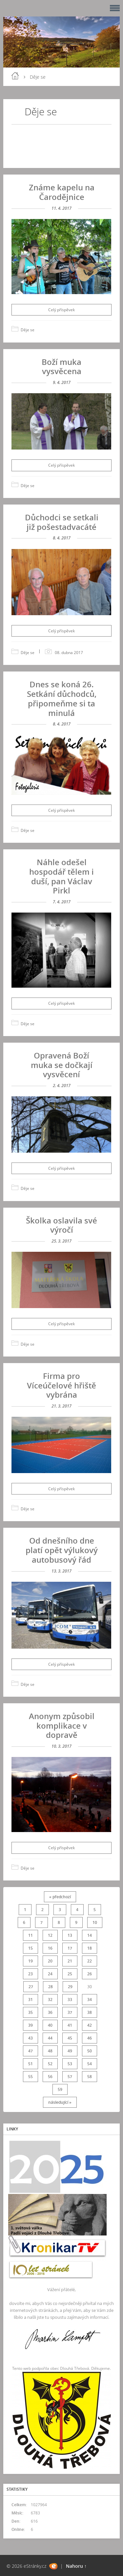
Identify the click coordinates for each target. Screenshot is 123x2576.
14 (89, 1935)
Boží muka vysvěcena (61, 366)
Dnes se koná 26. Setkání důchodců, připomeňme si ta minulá (61, 698)
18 (89, 1948)
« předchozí (60, 1897)
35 (30, 2012)
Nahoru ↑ (76, 2566)
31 (30, 1999)
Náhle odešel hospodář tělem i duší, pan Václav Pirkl (61, 876)
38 (89, 2012)
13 (70, 1935)
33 (70, 1999)
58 (89, 2076)
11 (30, 1935)
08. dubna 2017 (69, 652)
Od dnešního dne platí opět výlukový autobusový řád (62, 1550)
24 (50, 1974)
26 (89, 1974)
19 (30, 1961)
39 (30, 2025)
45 (70, 2038)
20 (50, 1961)
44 (50, 2038)
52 (50, 2064)
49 (70, 2051)
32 (50, 1999)
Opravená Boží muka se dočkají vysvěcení (61, 1065)
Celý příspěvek (61, 310)
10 (94, 1922)
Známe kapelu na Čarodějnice (61, 192)
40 (50, 2025)
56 (50, 2076)
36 (50, 2012)
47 (30, 2051)
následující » (60, 2102)
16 (50, 1948)
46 (89, 2038)
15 (30, 1948)
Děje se (27, 330)
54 (89, 2064)
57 (70, 2076)
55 (30, 2076)
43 (30, 2038)
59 (60, 2089)
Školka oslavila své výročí (61, 1225)
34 (89, 1999)
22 (89, 1961)
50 (89, 2051)
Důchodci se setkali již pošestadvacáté (61, 522)
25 (70, 1974)
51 (30, 2064)
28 (50, 1986)
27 (31, 1986)
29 (70, 1986)
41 (70, 2025)
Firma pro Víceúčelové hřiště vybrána (61, 1385)
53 (70, 2064)
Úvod (15, 76)
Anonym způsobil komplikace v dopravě (61, 1725)
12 (50, 1935)
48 (50, 2051)
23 (30, 1974)
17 (70, 1948)
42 (89, 2025)
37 (70, 2012)
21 (70, 1961)
